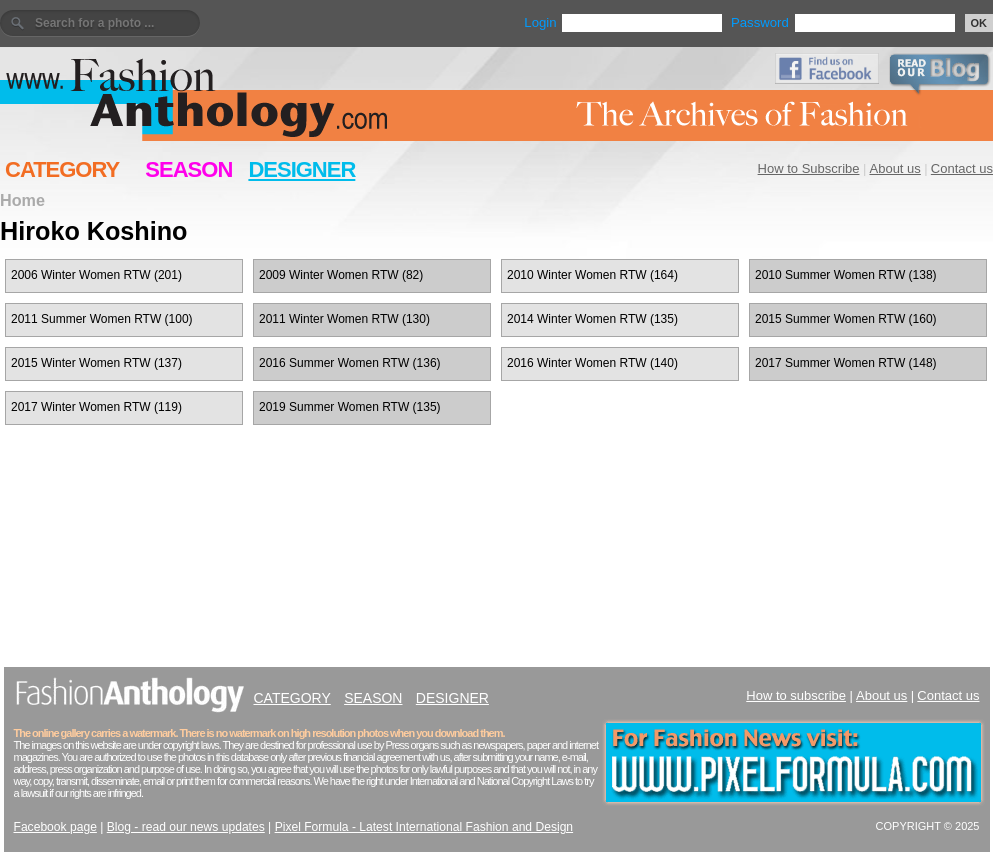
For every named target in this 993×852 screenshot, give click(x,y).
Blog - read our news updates (186, 827)
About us (895, 168)
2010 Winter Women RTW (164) (592, 275)
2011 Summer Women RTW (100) (102, 319)
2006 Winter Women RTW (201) (96, 275)
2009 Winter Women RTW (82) (341, 275)
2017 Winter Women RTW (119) (96, 407)
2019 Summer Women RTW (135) (350, 407)
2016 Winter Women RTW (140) (592, 363)
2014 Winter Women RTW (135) (592, 319)
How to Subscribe (809, 168)
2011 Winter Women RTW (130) (344, 319)
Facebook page (55, 827)
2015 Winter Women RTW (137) (96, 363)
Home (22, 200)
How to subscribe (796, 695)
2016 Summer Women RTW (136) (350, 363)
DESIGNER (301, 169)
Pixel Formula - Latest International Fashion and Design (424, 827)
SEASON (188, 169)
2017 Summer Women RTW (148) (846, 363)
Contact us (962, 168)
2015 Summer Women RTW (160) (846, 319)
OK (979, 23)
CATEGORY (62, 169)
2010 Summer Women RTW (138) (846, 275)
